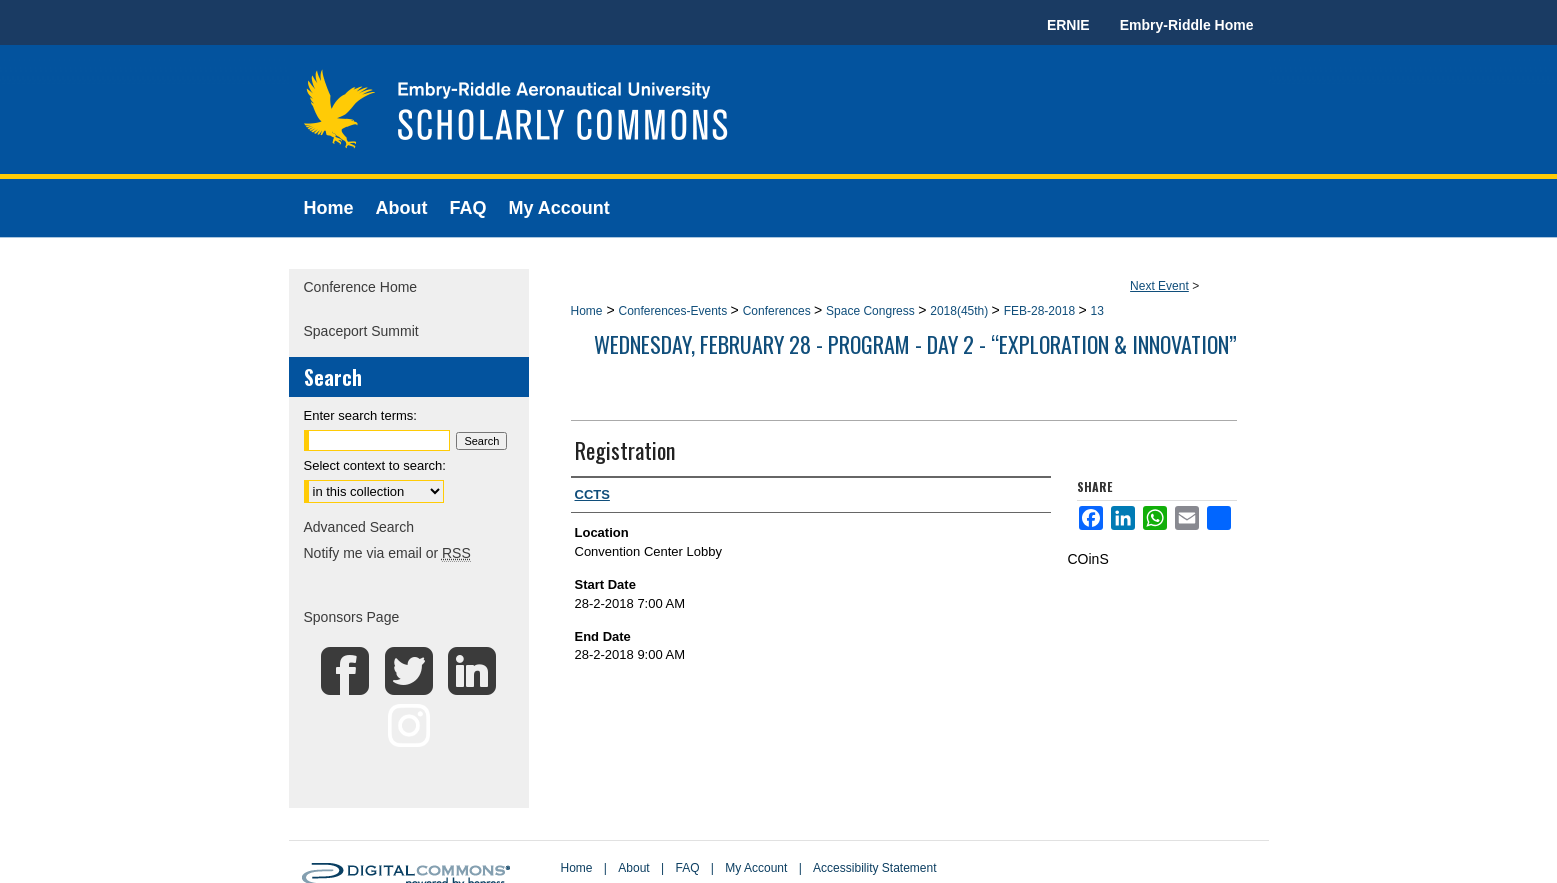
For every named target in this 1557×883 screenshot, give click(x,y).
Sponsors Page (352, 617)
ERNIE (1068, 25)
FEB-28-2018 (1041, 311)
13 (1096, 311)
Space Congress (872, 311)
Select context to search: (375, 465)
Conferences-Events (674, 311)
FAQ (687, 868)
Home (587, 311)
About (633, 868)
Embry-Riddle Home (1187, 25)
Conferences (778, 311)
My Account (756, 868)
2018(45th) (960, 311)
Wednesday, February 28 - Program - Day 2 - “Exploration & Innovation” (915, 344)
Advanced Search (359, 527)
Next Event (1159, 286)
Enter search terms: (360, 415)
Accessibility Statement (874, 868)
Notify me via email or (387, 553)
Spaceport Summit (361, 331)
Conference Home (361, 287)
